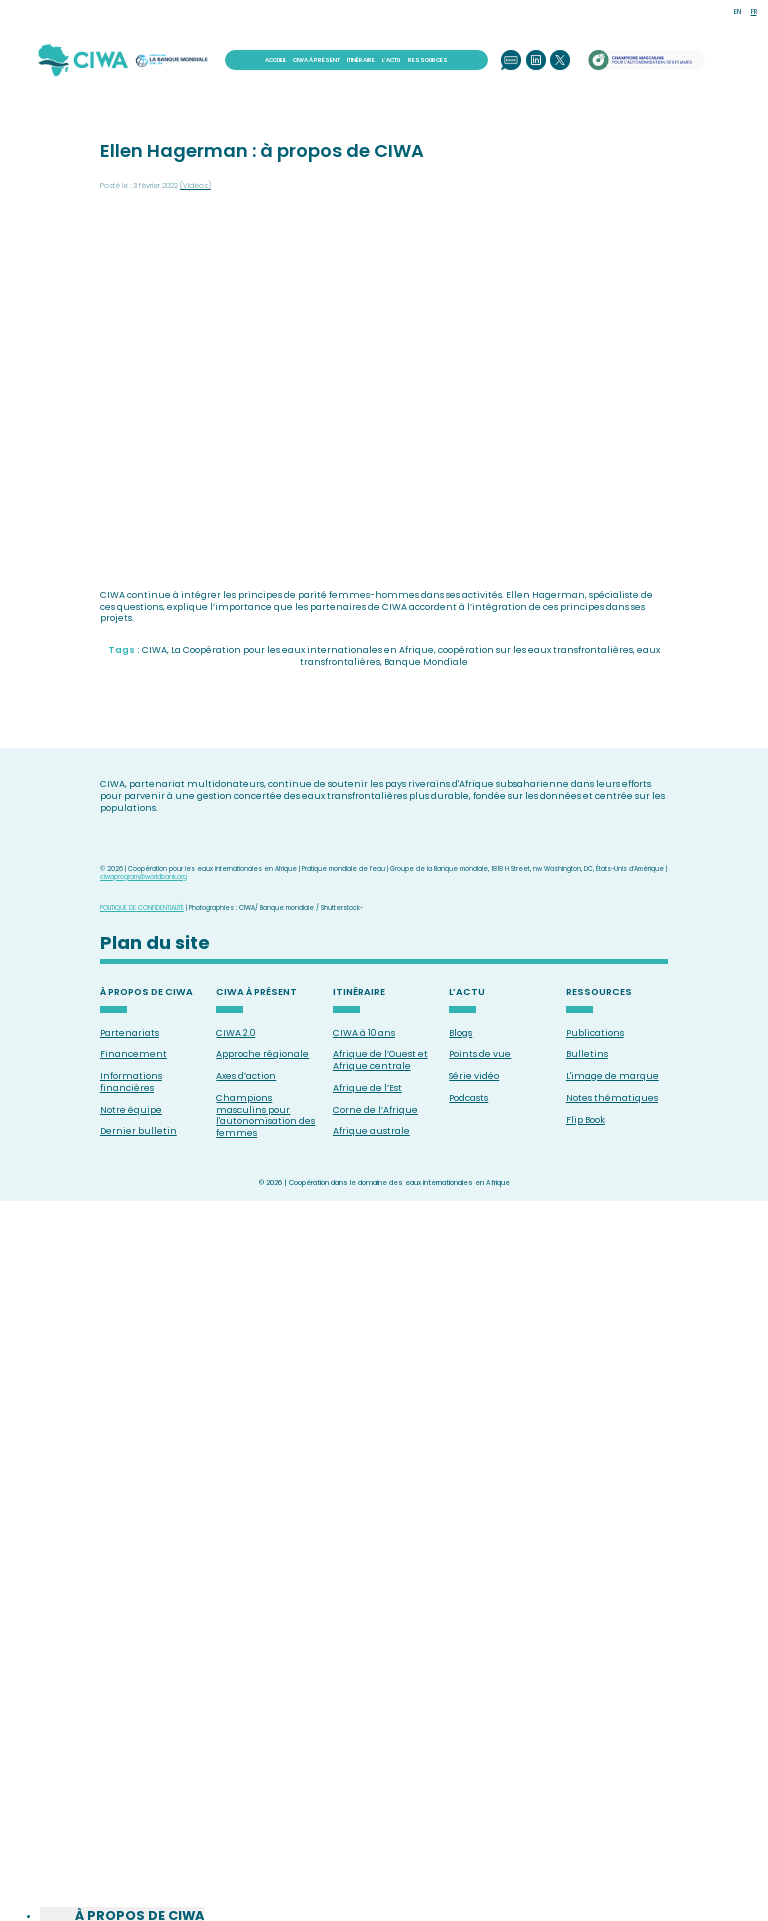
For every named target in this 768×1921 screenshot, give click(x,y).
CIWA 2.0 (235, 1033)
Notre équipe (131, 1110)
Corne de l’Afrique (375, 1110)
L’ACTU (391, 60)
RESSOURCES (428, 60)
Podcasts (468, 1098)
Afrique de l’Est (367, 1088)
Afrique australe (371, 1131)
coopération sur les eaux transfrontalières (535, 650)
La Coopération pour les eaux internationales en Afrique (302, 650)
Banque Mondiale (426, 662)
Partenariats (129, 1033)
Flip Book (585, 1120)
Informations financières (131, 1082)
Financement (133, 1054)
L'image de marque (612, 1076)
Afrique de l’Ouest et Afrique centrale (380, 1060)
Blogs (460, 1033)
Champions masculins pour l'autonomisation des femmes (265, 1115)
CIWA (154, 650)
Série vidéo (474, 1076)
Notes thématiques (612, 1098)
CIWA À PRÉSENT (316, 60)
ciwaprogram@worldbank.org (143, 876)
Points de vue (480, 1054)
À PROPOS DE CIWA (146, 992)
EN (737, 11)
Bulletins (587, 1054)
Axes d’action (246, 1076)
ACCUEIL (275, 60)
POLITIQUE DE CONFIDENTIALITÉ (142, 907)
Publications (595, 1033)
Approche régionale (262, 1054)
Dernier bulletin (138, 1131)
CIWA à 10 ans (364, 1033)
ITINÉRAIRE (361, 60)
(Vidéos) (195, 185)
